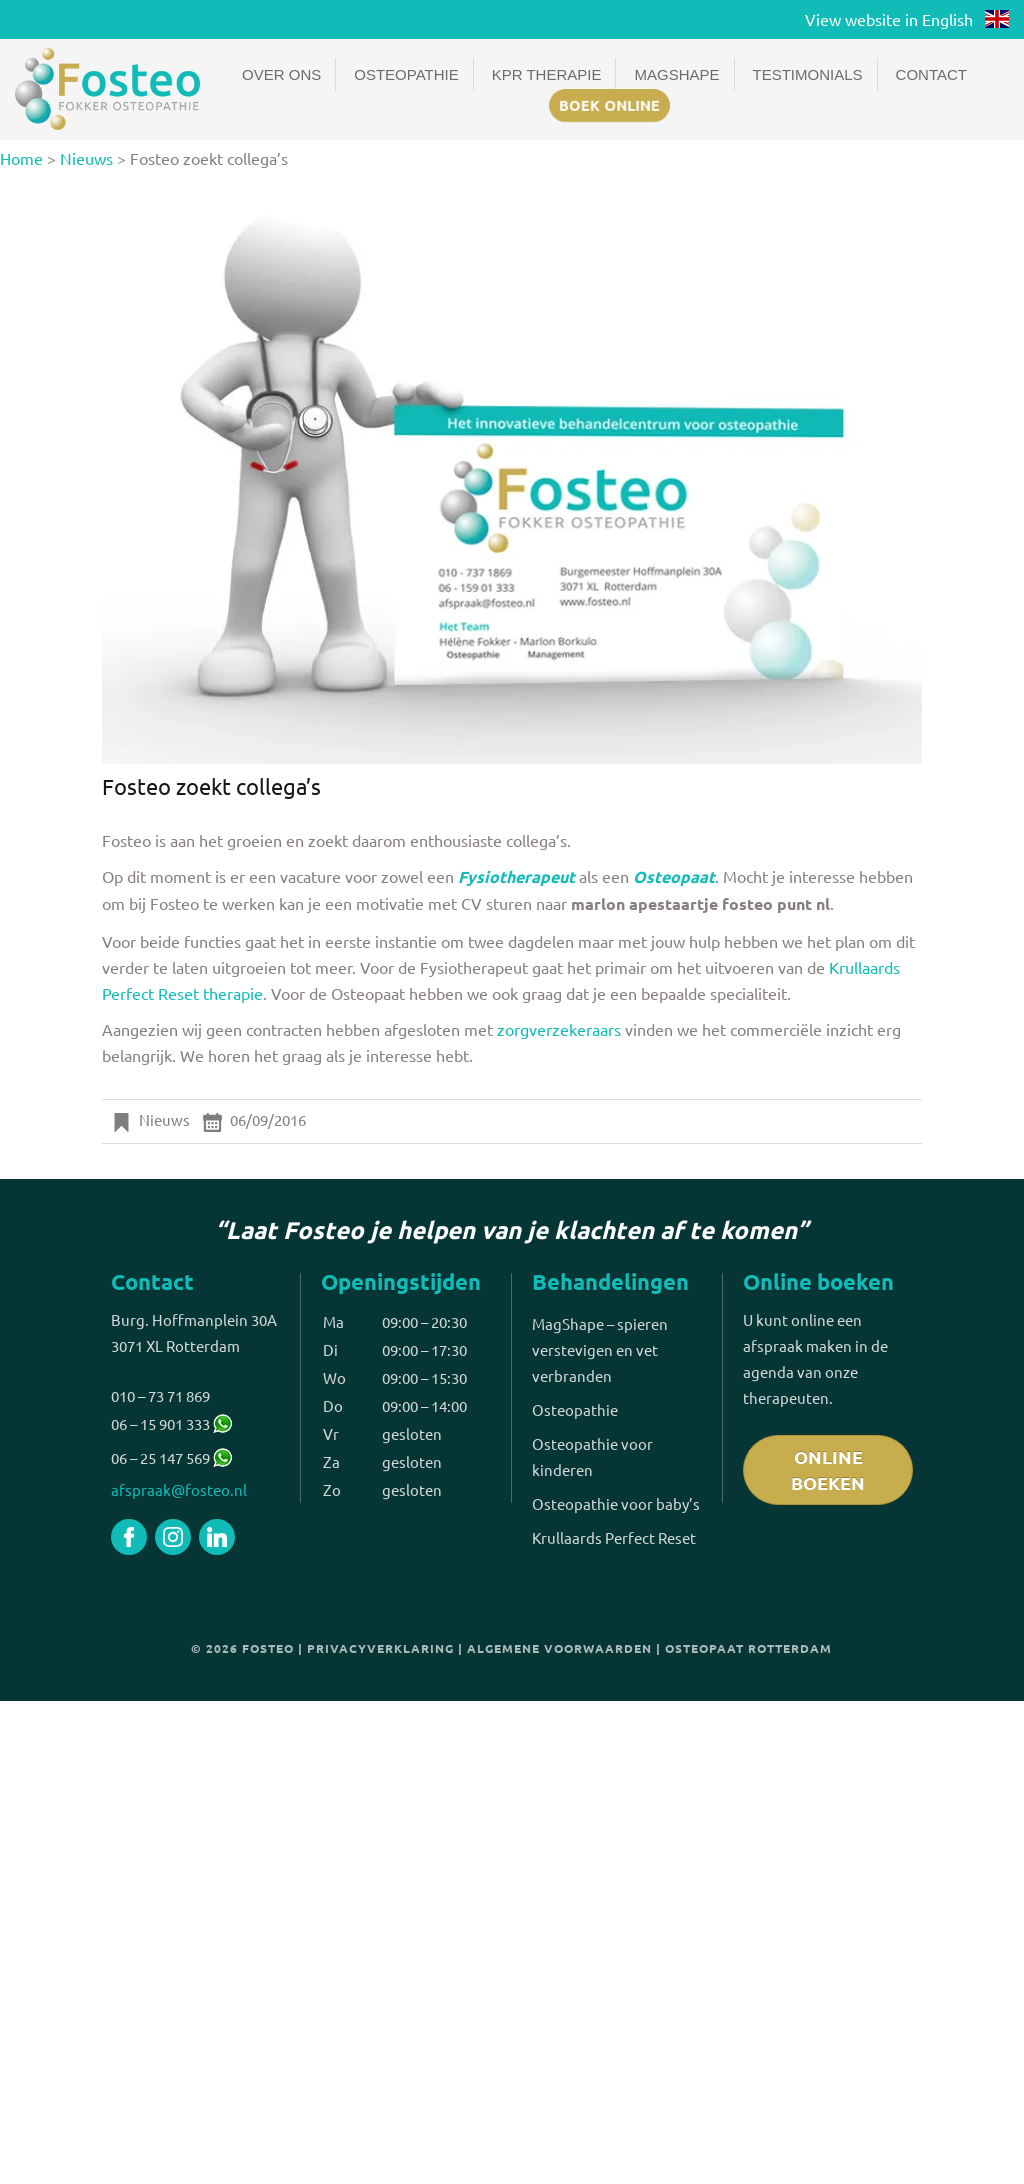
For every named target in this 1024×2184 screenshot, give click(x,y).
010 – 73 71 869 (160, 1395)
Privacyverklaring (380, 1648)
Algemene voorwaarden (559, 1648)
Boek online (609, 105)
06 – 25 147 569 (160, 1457)
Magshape (676, 74)
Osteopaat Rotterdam (748, 1648)
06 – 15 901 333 (171, 1423)
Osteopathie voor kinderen (592, 1456)
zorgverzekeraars (561, 1029)
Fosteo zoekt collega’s (211, 786)
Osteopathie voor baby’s (616, 1503)
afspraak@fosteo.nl (179, 1489)
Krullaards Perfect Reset (614, 1537)
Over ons (281, 74)
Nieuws (86, 158)
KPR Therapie (547, 74)
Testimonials (808, 74)
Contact (931, 74)
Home (21, 158)
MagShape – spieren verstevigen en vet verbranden (600, 1349)
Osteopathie (406, 74)
